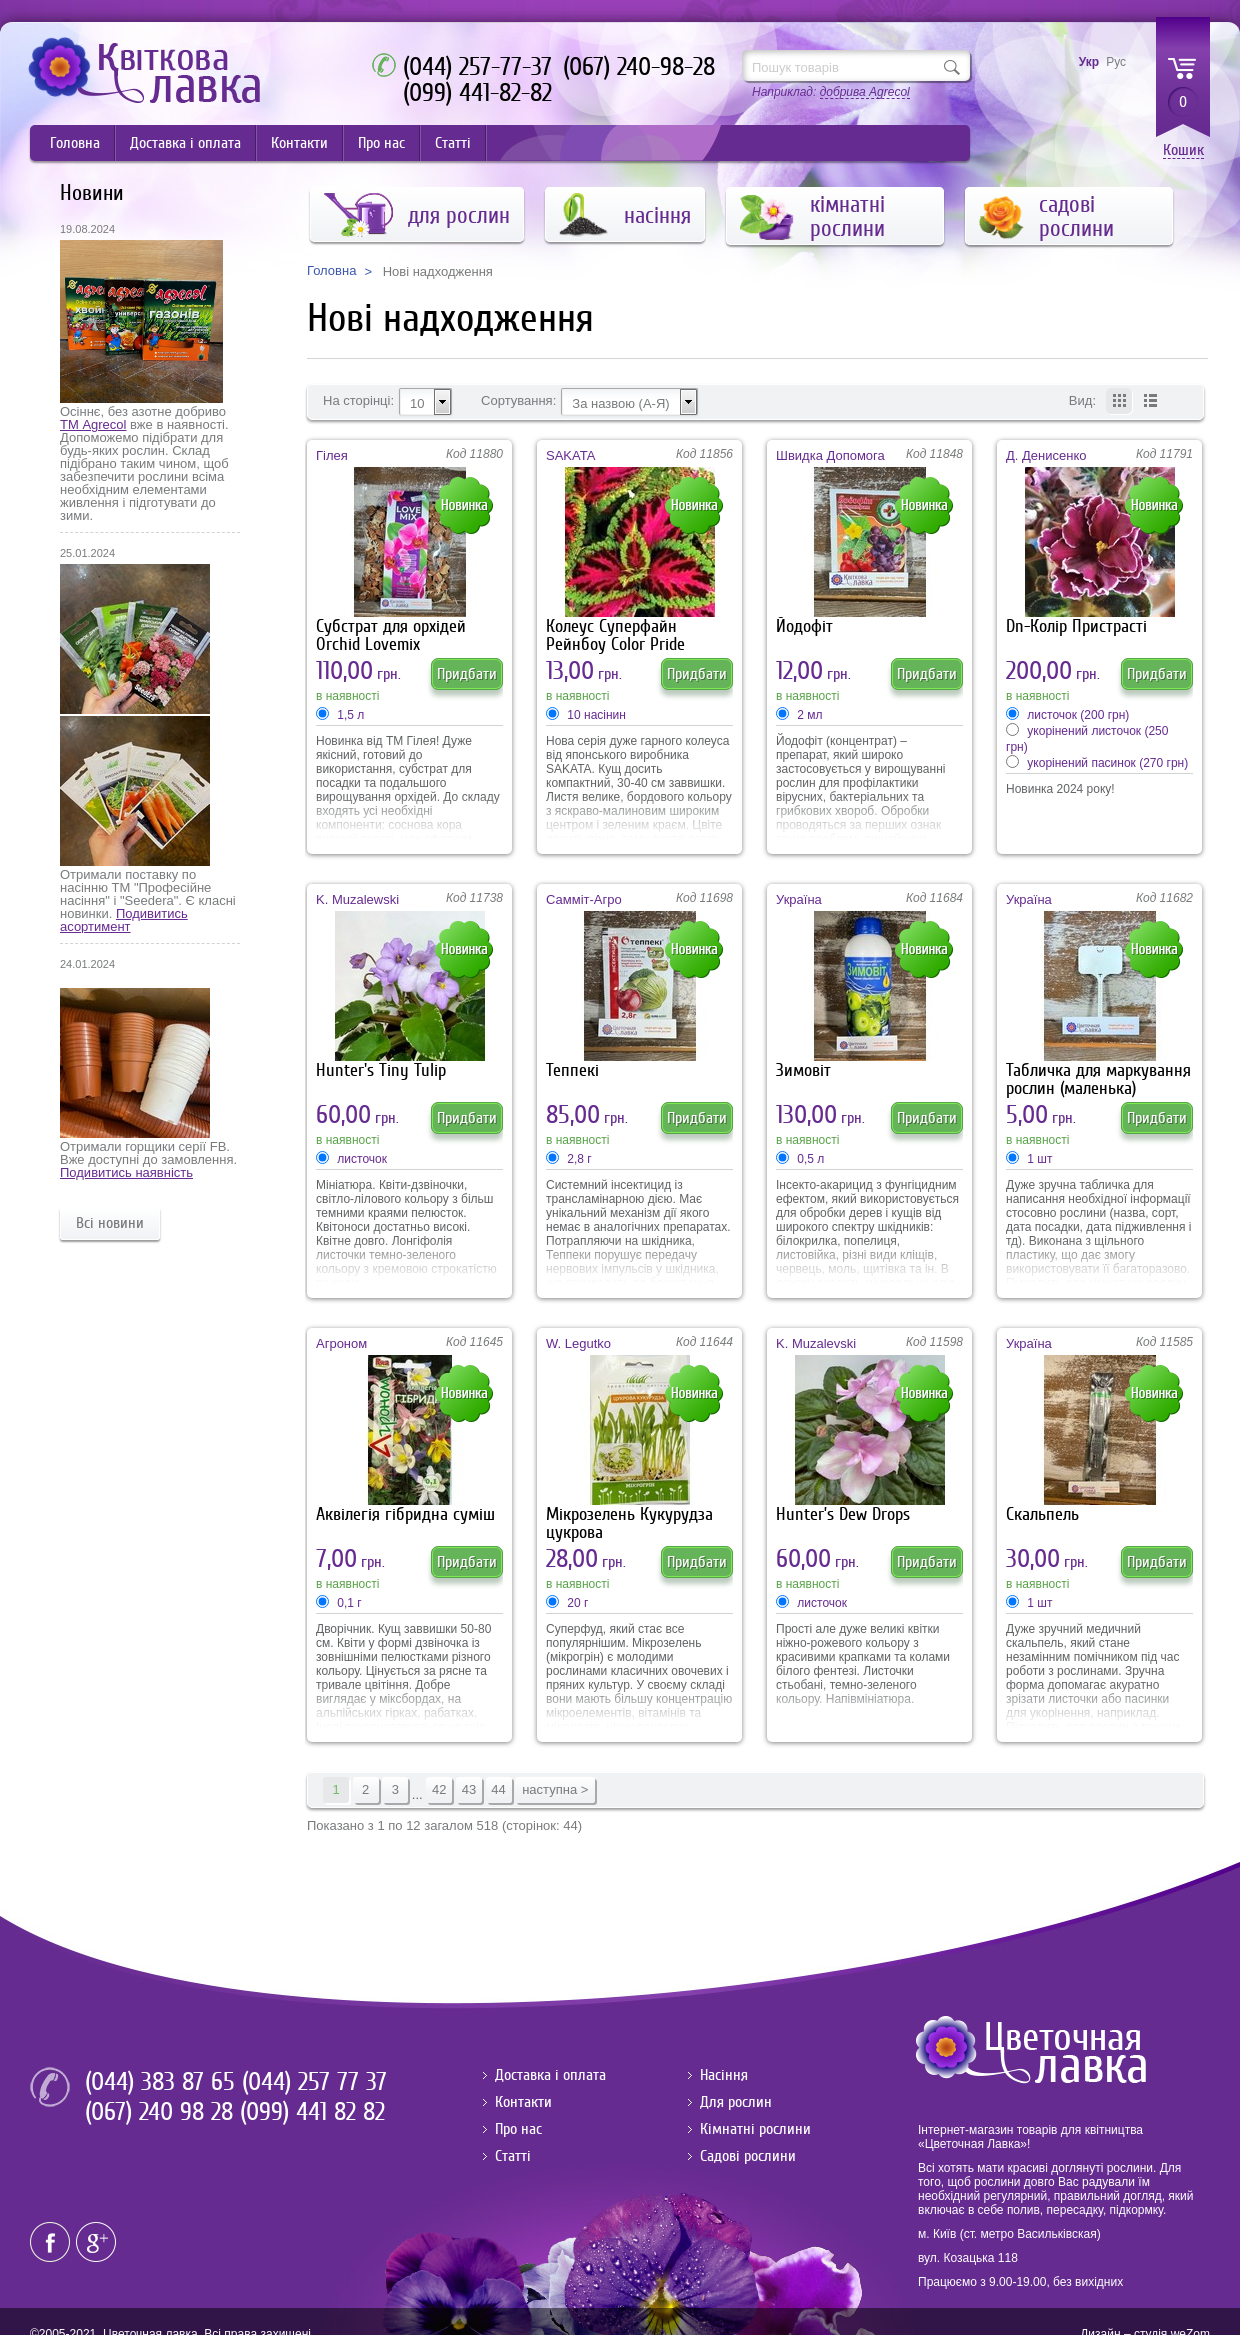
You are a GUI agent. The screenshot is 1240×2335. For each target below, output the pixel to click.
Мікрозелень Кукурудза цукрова (629, 1523)
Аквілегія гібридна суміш (405, 1514)
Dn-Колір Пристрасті (1076, 626)
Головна (75, 143)
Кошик (1183, 150)
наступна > (555, 1789)
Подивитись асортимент (124, 920)
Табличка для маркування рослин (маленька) (1098, 1079)
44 (498, 1789)
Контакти (299, 143)
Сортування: (518, 401)
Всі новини (110, 1223)
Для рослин (736, 2102)
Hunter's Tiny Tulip (381, 1070)
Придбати (467, 674)
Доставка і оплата (185, 143)
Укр (1089, 62)
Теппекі (572, 1070)
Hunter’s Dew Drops (843, 1514)
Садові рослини (748, 2156)
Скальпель (1042, 1514)
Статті (453, 143)
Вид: (1082, 401)
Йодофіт (804, 626)
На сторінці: (358, 401)
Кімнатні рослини (755, 2129)
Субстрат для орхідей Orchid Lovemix (391, 635)
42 (439, 1789)
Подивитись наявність (126, 1172)
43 (469, 1789)
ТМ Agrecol (93, 424)
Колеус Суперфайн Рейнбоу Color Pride (615, 635)
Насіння (724, 2075)
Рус (1116, 62)
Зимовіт (803, 1070)
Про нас (381, 143)
